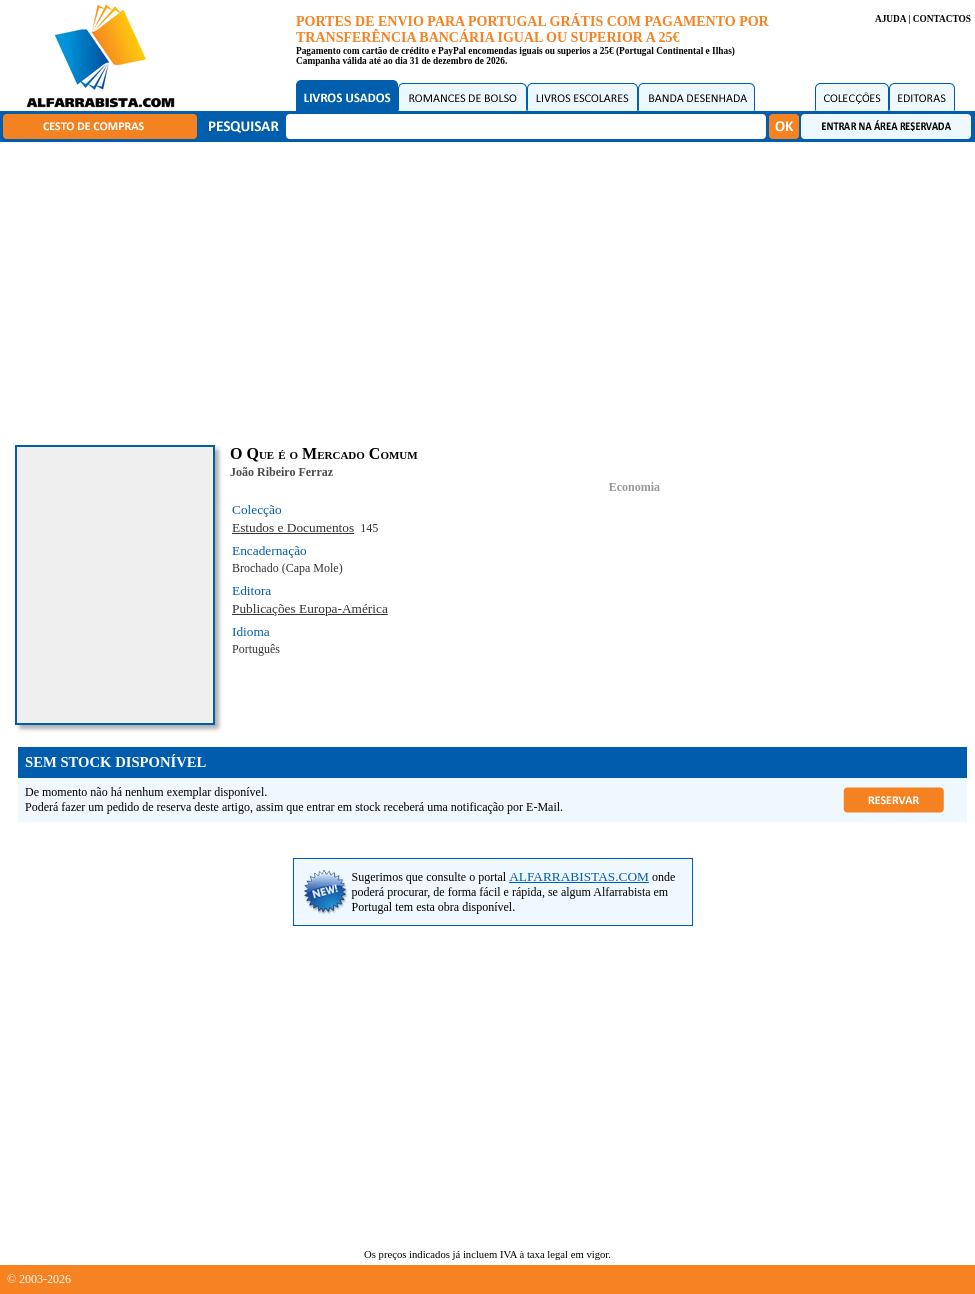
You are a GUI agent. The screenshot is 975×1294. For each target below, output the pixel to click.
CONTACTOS (942, 19)
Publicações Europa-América (310, 608)
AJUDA (890, 19)
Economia (634, 487)
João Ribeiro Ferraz (281, 472)
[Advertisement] (492, 290)
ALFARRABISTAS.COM (579, 876)
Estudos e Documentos (293, 527)
